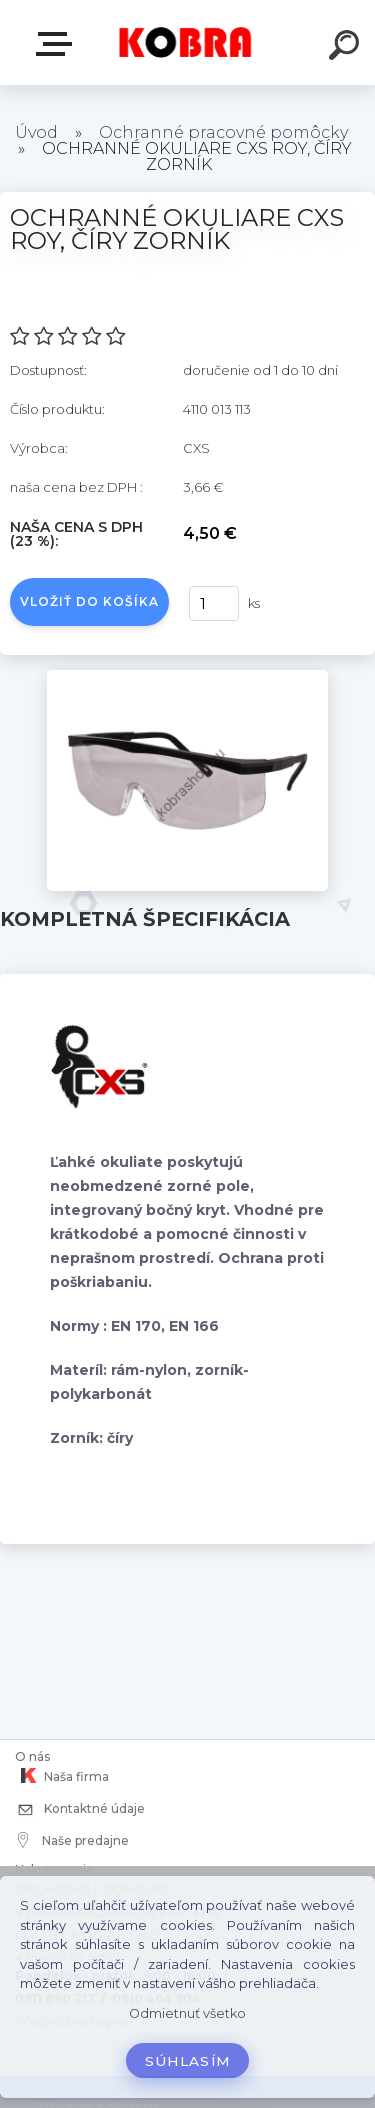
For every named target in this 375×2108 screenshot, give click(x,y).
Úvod (36, 132)
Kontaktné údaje (80, 1810)
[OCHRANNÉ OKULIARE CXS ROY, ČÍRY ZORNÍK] (187, 677)
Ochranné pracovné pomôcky (223, 132)
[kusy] (214, 603)
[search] (347, 48)
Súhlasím (188, 2061)
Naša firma (62, 1776)
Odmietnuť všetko (187, 2013)
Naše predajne (73, 1840)
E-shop (58, 44)
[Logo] (185, 42)
